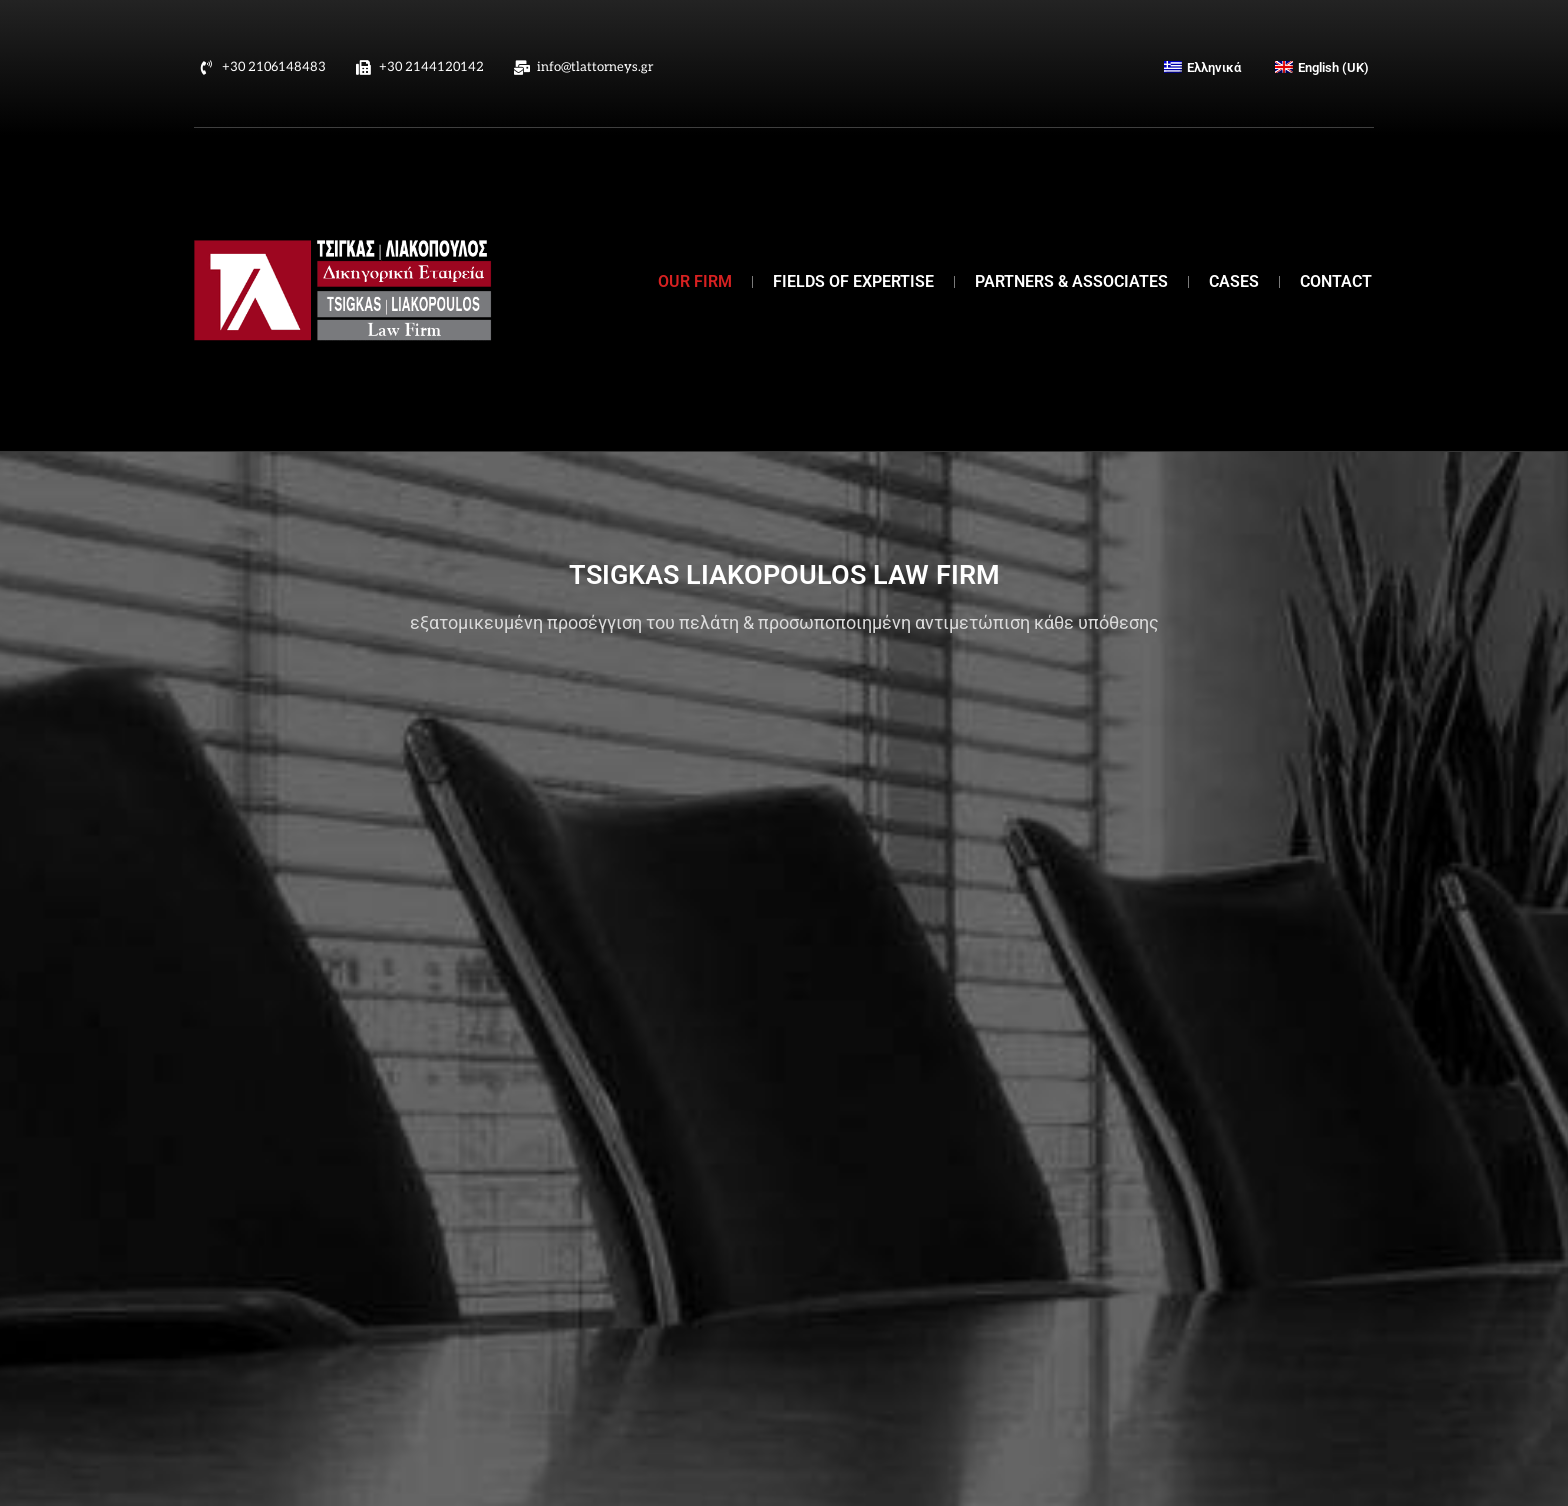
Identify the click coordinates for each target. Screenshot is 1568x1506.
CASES (1234, 281)
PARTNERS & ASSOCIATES (1071, 281)
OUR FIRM (695, 281)
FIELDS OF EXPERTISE (853, 281)
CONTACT (1336, 281)
